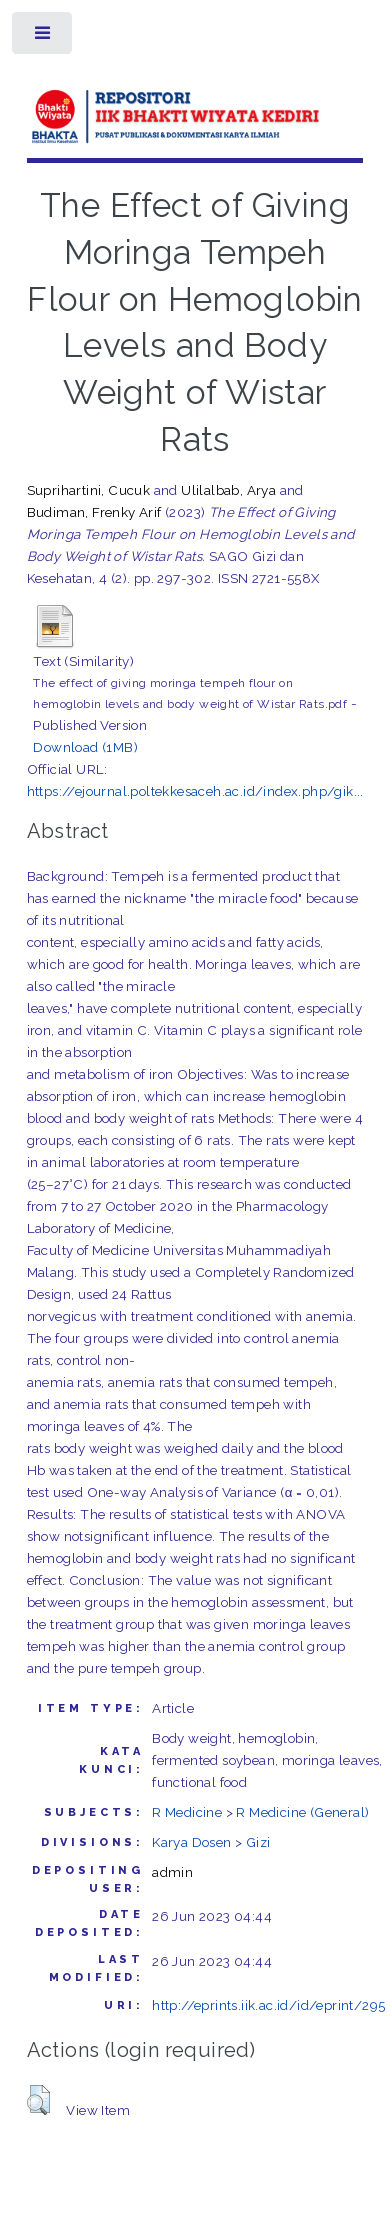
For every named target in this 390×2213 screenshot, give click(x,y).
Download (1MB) (85, 747)
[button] (38, 2100)
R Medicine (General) (302, 1812)
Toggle (43, 37)
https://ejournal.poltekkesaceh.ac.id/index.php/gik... (195, 791)
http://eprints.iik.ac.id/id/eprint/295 (268, 2005)
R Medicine (187, 1812)
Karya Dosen (191, 1842)
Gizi (258, 1842)
